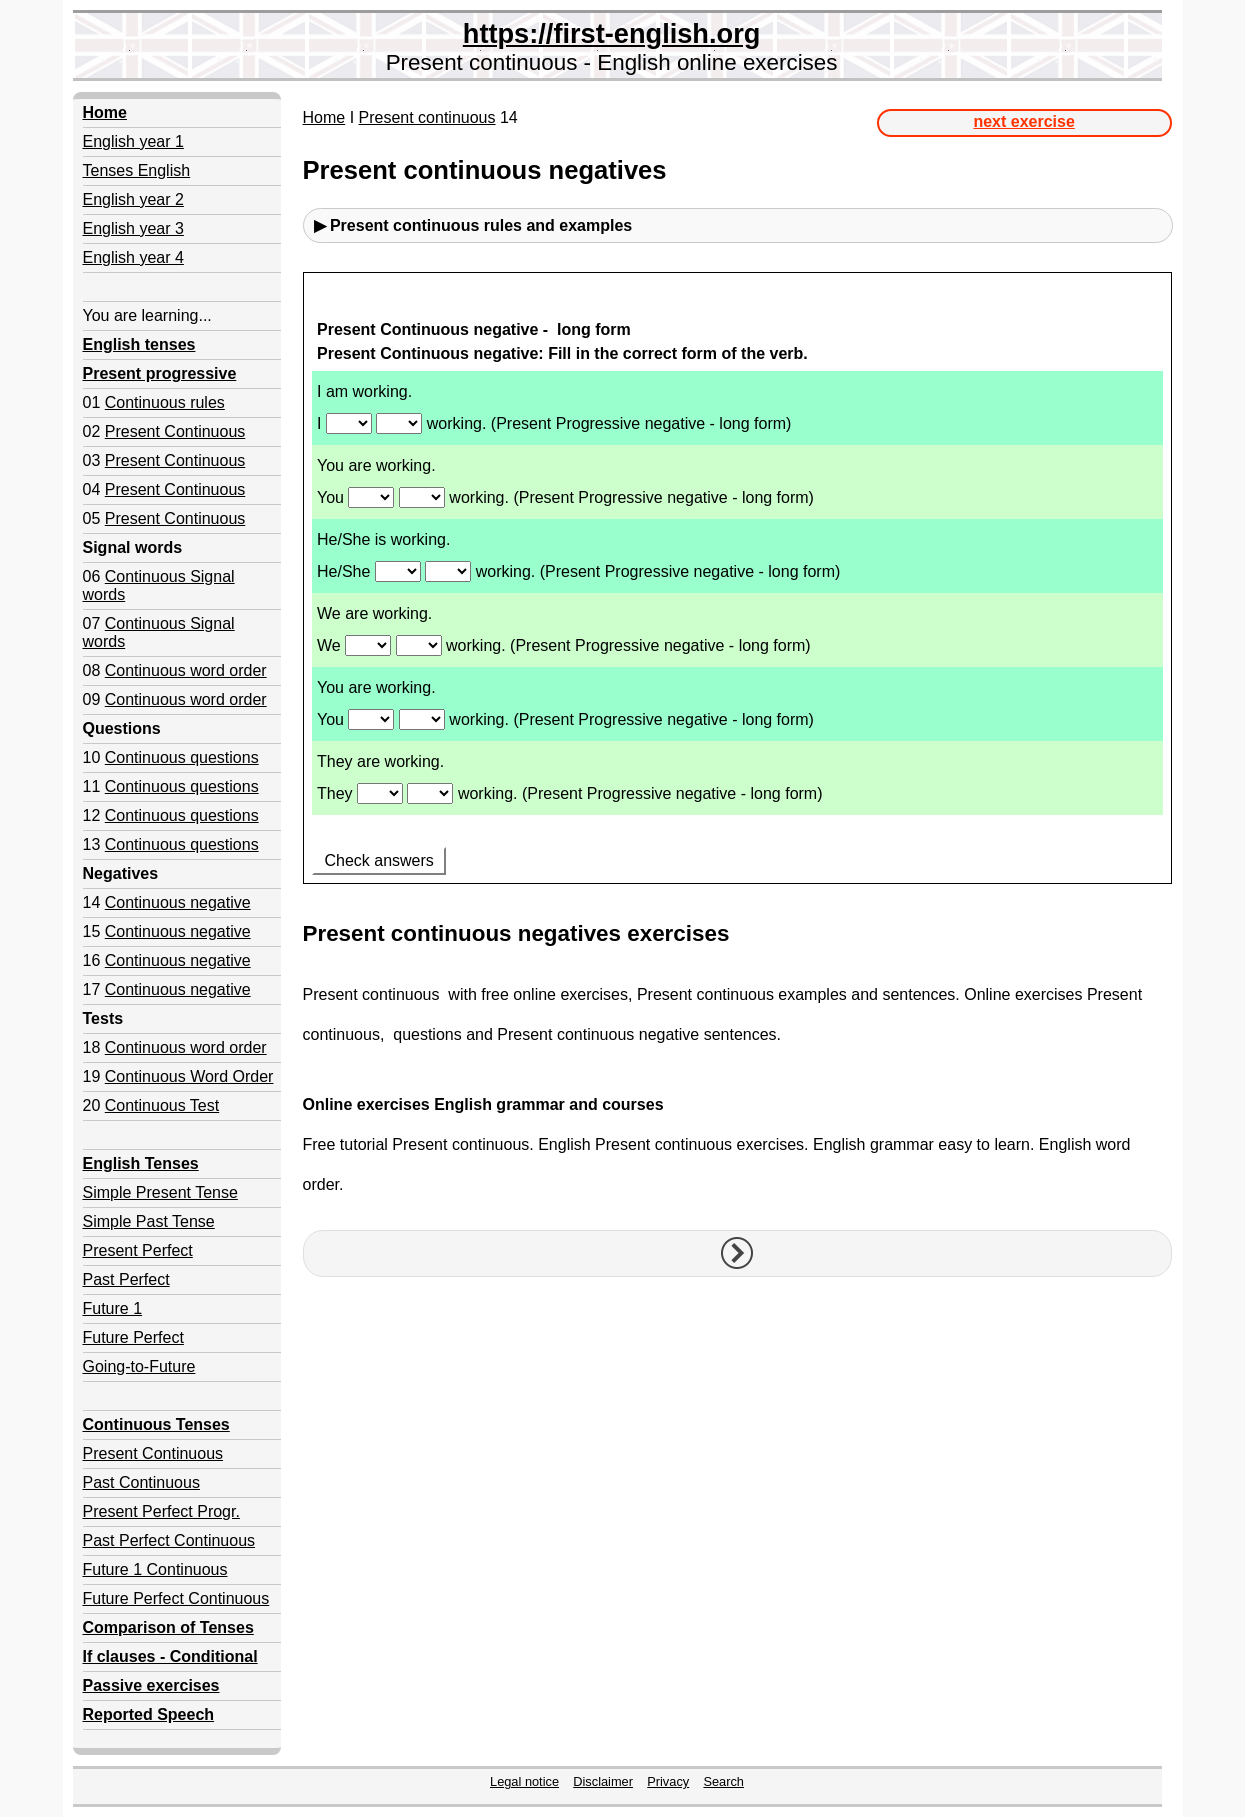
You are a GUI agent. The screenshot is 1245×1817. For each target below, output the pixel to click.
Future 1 (113, 1308)
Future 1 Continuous (155, 1569)
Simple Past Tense (149, 1221)
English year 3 (133, 228)
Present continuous (427, 117)
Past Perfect (126, 1279)
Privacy (668, 1781)
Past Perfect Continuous (169, 1540)
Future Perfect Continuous (176, 1598)
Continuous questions (182, 757)
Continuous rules (165, 402)
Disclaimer (603, 1781)
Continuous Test (162, 1105)
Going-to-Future (139, 1366)
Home (324, 117)
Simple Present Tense (160, 1192)
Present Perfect (138, 1250)
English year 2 (133, 199)
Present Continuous (175, 431)
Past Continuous (141, 1482)
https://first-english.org (612, 33)
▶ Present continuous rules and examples (473, 225)
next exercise (1023, 121)
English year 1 (133, 141)
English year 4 (133, 257)
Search (723, 1781)
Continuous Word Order (189, 1076)
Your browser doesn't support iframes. (737, 588)
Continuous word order (186, 670)
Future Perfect (133, 1337)
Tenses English (137, 170)
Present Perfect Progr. (161, 1511)
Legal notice (524, 1781)
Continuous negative (178, 902)
